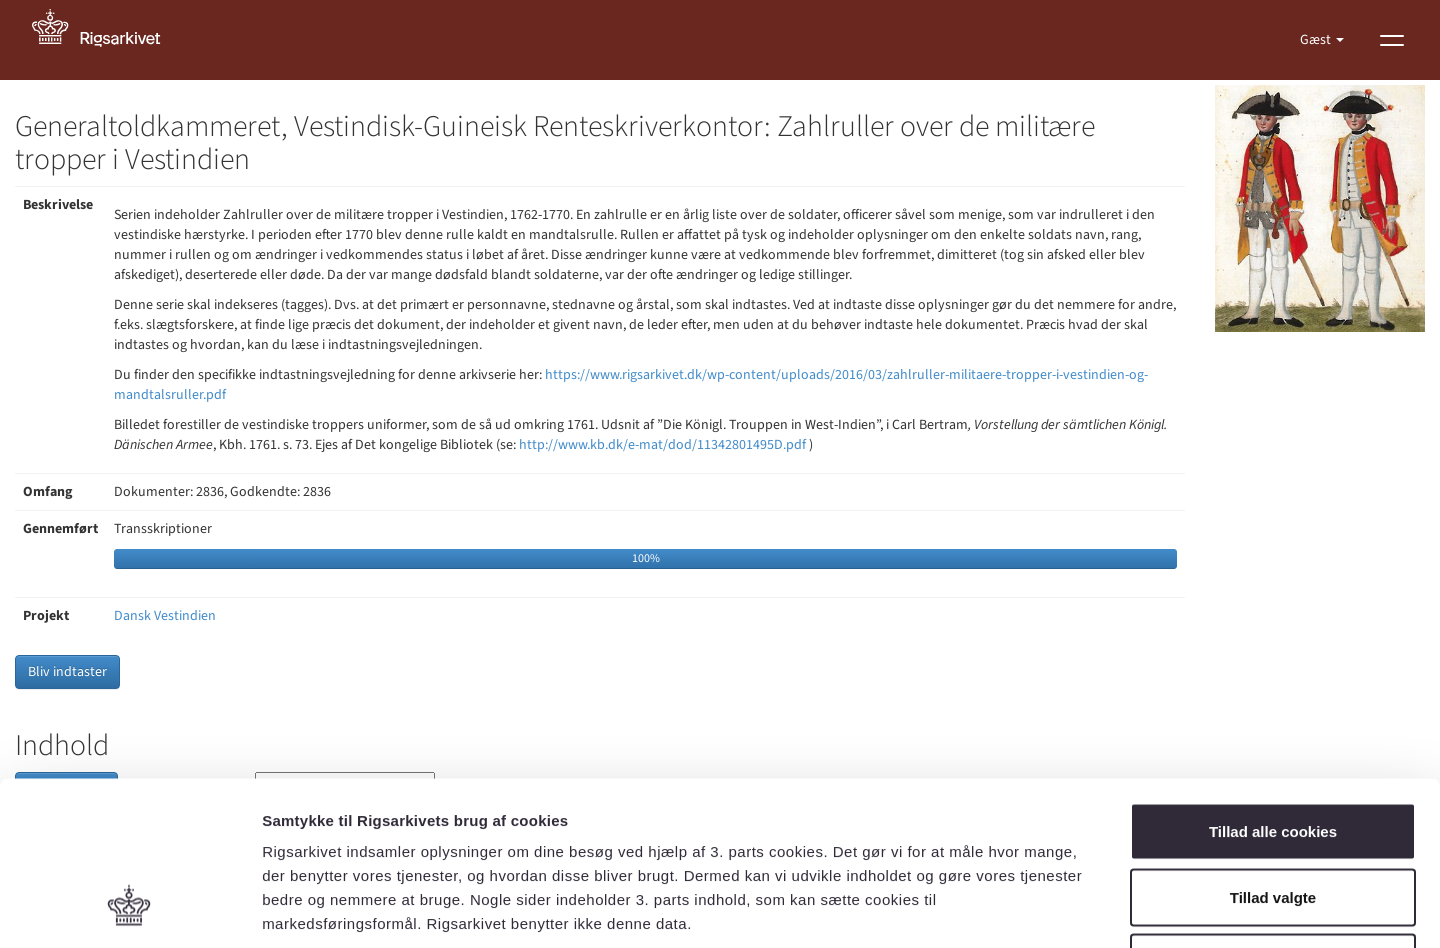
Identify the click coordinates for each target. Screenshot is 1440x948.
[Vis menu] (1392, 40)
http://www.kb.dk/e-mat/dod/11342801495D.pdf (662, 445)
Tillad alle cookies (1273, 685)
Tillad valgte (1273, 751)
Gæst (1317, 40)
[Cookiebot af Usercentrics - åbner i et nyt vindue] (129, 909)
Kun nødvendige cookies (1273, 816)
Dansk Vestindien (165, 616)
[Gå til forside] (107, 40)
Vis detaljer (1039, 908)
